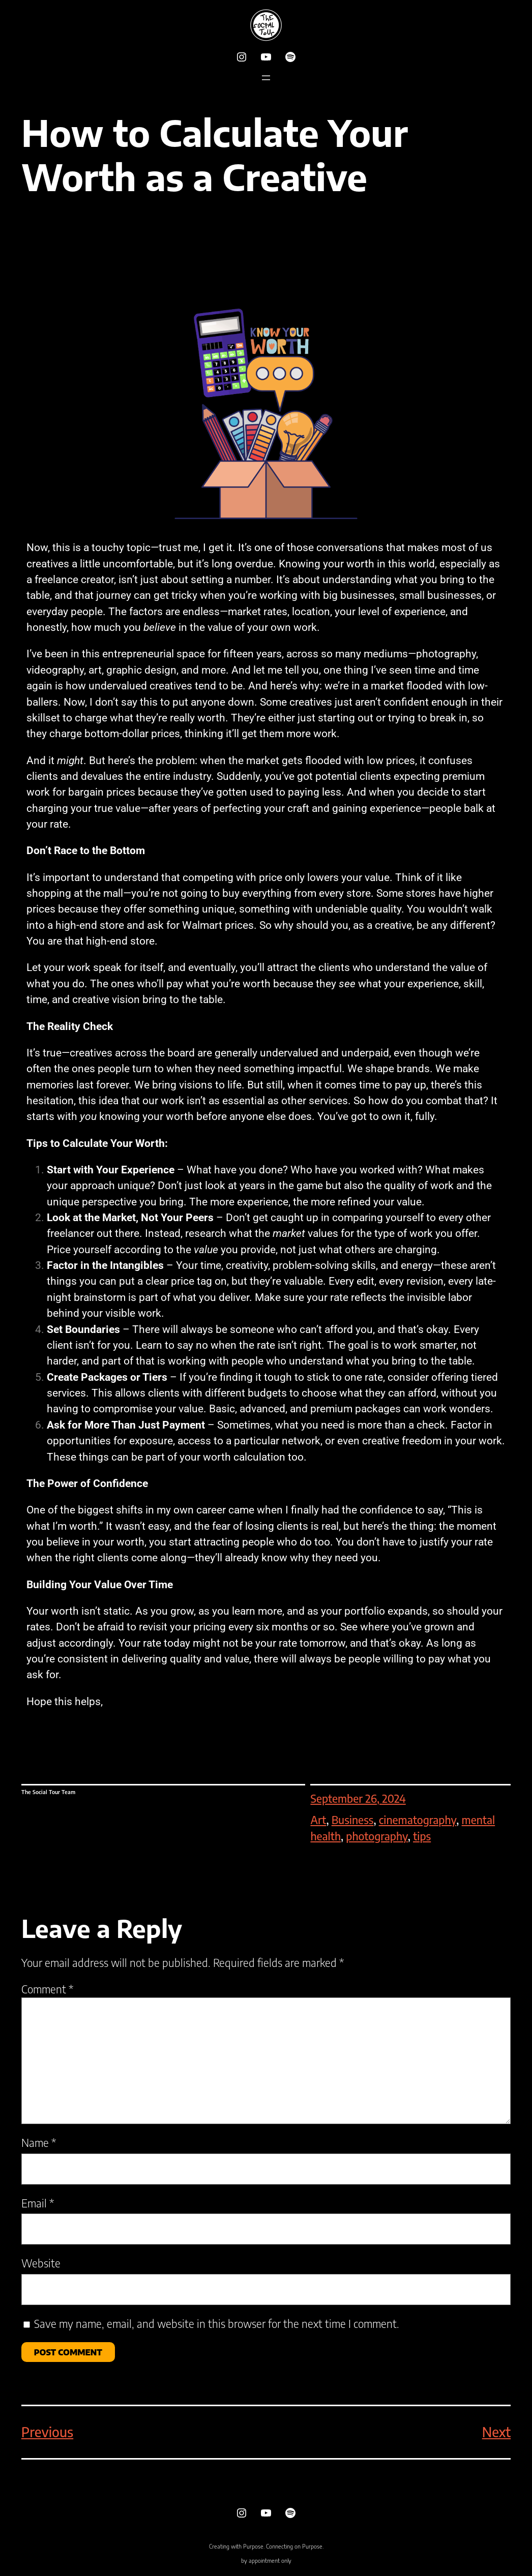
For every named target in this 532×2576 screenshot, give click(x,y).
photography (376, 1836)
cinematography (418, 1820)
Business (353, 1820)
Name (38, 2142)
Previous (47, 2431)
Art (318, 1820)
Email (37, 2203)
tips (422, 1836)
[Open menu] (266, 78)
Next (496, 2431)
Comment (47, 1989)
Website (41, 2263)
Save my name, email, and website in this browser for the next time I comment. (216, 2323)
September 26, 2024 (357, 1798)
